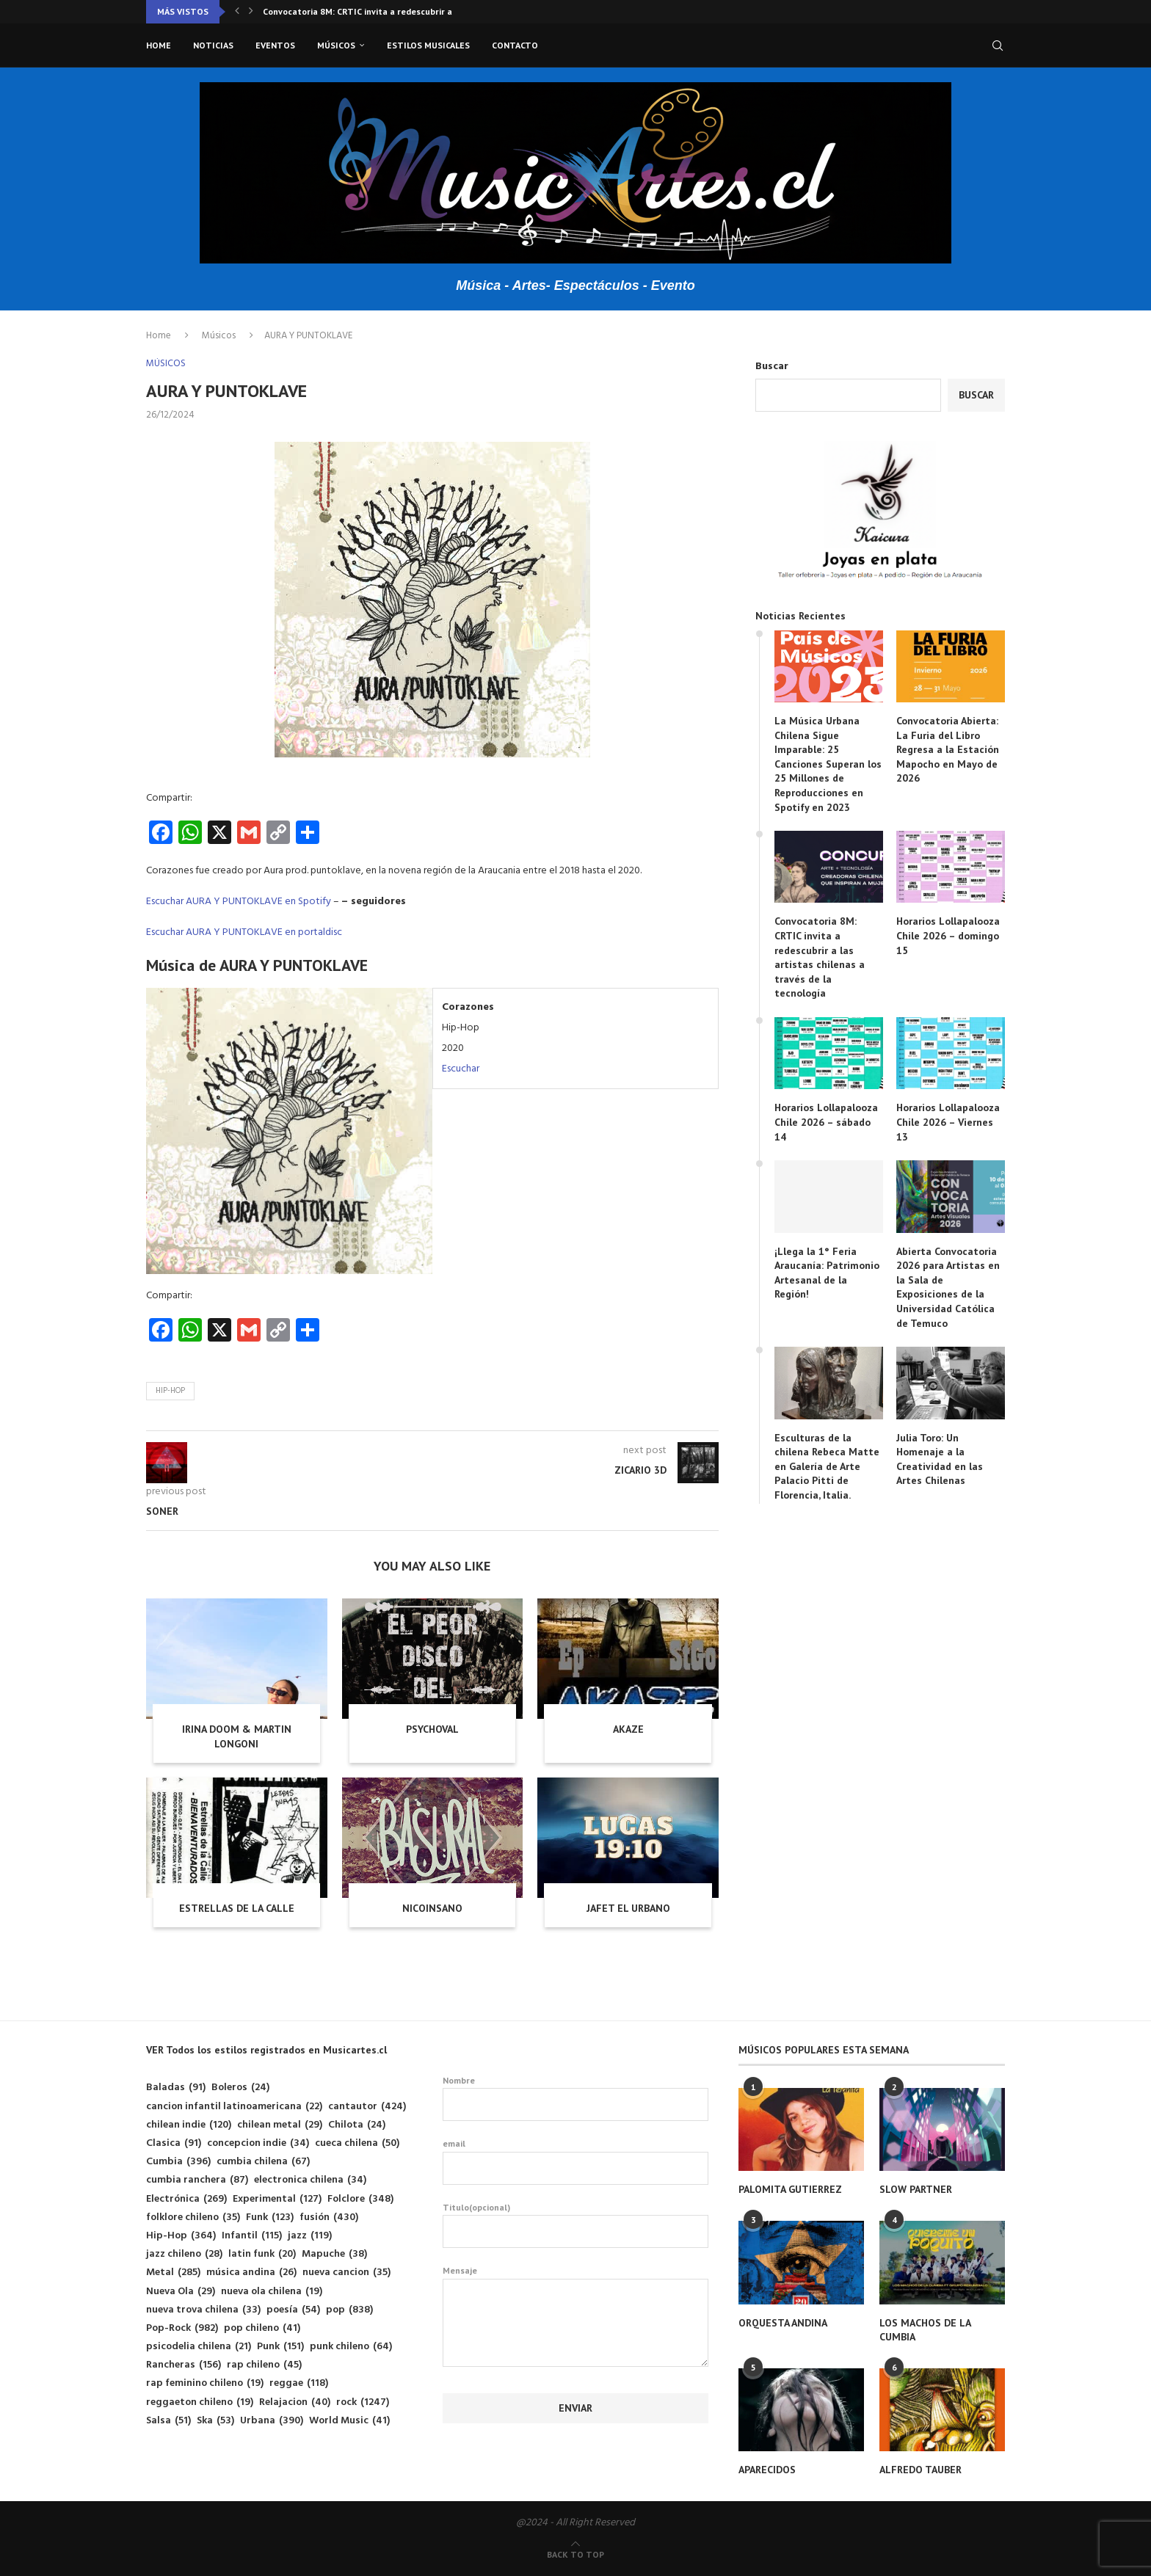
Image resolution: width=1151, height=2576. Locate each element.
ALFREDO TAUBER (920, 2469)
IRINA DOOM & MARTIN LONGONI (236, 1736)
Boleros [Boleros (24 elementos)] (240, 2087)
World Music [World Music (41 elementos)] (349, 2421)
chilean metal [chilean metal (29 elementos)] (279, 2125)
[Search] (997, 45)
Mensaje (576, 2278)
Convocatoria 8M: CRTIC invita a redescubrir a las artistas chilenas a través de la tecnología (819, 957)
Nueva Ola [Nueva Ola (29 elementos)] (180, 2291)
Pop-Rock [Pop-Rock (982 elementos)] (182, 2328)
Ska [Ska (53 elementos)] (215, 2421)
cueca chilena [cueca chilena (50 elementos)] (357, 2143)
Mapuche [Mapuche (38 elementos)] (334, 2254)
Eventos (275, 45)
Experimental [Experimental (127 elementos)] (277, 2199)
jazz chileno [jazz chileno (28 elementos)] (184, 2254)
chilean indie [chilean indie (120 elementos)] (188, 2125)
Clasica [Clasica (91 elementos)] (173, 2143)
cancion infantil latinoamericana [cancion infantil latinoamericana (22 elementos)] (234, 2106)
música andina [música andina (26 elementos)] (251, 2272)
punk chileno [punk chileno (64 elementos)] (351, 2346)
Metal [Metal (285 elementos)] (173, 2272)
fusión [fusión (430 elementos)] (328, 2217)
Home (158, 45)
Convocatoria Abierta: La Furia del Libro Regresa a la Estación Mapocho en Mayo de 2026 (947, 749)
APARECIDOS (767, 2469)
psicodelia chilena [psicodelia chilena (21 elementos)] (198, 2346)
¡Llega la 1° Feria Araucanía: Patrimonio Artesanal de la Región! (826, 1273)
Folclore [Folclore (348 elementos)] (360, 2199)
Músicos (336, 45)
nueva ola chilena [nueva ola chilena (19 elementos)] (271, 2291)
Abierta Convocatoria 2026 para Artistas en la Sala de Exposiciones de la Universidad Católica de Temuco (948, 1287)
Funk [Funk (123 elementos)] (270, 2217)
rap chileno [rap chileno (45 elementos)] (264, 2365)
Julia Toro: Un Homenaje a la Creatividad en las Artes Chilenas (939, 1459)
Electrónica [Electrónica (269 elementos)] (186, 2199)
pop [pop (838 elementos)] (349, 2310)
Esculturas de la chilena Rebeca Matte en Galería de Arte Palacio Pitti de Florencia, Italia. (826, 1466)
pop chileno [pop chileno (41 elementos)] (262, 2328)
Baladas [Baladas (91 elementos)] (176, 2087)
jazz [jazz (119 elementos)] (310, 2236)
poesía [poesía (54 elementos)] (293, 2310)
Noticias (213, 45)
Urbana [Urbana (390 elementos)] (271, 2421)
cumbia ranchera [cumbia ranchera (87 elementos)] (197, 2180)
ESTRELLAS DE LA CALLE (236, 1908)
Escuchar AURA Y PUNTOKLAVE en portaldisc (244, 932)
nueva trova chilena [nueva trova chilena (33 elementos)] (203, 2310)
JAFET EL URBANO (628, 1908)
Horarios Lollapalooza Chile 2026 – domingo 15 (948, 935)
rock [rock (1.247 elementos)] (362, 2402)
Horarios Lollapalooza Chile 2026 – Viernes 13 (948, 1122)
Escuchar (460, 1068)
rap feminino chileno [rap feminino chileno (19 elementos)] (205, 2383)
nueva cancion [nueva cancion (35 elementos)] (346, 2272)
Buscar (771, 366)
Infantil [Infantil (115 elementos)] (252, 2236)
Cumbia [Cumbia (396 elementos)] (178, 2162)
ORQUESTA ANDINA (782, 2322)
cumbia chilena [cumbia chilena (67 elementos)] (263, 2162)
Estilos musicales (428, 45)
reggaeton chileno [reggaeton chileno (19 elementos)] (199, 2402)
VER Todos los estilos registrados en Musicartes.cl (266, 2049)
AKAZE (628, 1729)
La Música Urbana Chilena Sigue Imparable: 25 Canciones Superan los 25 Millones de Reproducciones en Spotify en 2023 (828, 764)
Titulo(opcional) (576, 2225)
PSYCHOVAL (432, 1729)
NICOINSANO (432, 1908)
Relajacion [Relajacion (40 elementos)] (294, 2402)
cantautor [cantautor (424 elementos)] (367, 2106)
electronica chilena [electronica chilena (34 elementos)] (310, 2180)
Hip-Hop (170, 1390)
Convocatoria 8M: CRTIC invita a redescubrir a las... (368, 11)
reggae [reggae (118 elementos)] (298, 2383)
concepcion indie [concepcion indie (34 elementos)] (258, 2143)
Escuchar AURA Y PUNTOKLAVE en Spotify (238, 901)
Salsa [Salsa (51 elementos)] (168, 2421)
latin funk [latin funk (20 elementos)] (262, 2254)
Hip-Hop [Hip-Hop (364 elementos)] (181, 2236)
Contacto (515, 45)
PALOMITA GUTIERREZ (790, 2189)
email (576, 2161)
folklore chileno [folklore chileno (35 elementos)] (193, 2217)
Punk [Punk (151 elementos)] (280, 2346)
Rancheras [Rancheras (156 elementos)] (183, 2365)
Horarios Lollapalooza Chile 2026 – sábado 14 (826, 1122)
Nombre (576, 2098)
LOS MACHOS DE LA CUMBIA (924, 2330)
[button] (237, 11)
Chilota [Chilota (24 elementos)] (356, 2125)
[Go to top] (575, 2555)
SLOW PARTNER (915, 2189)
